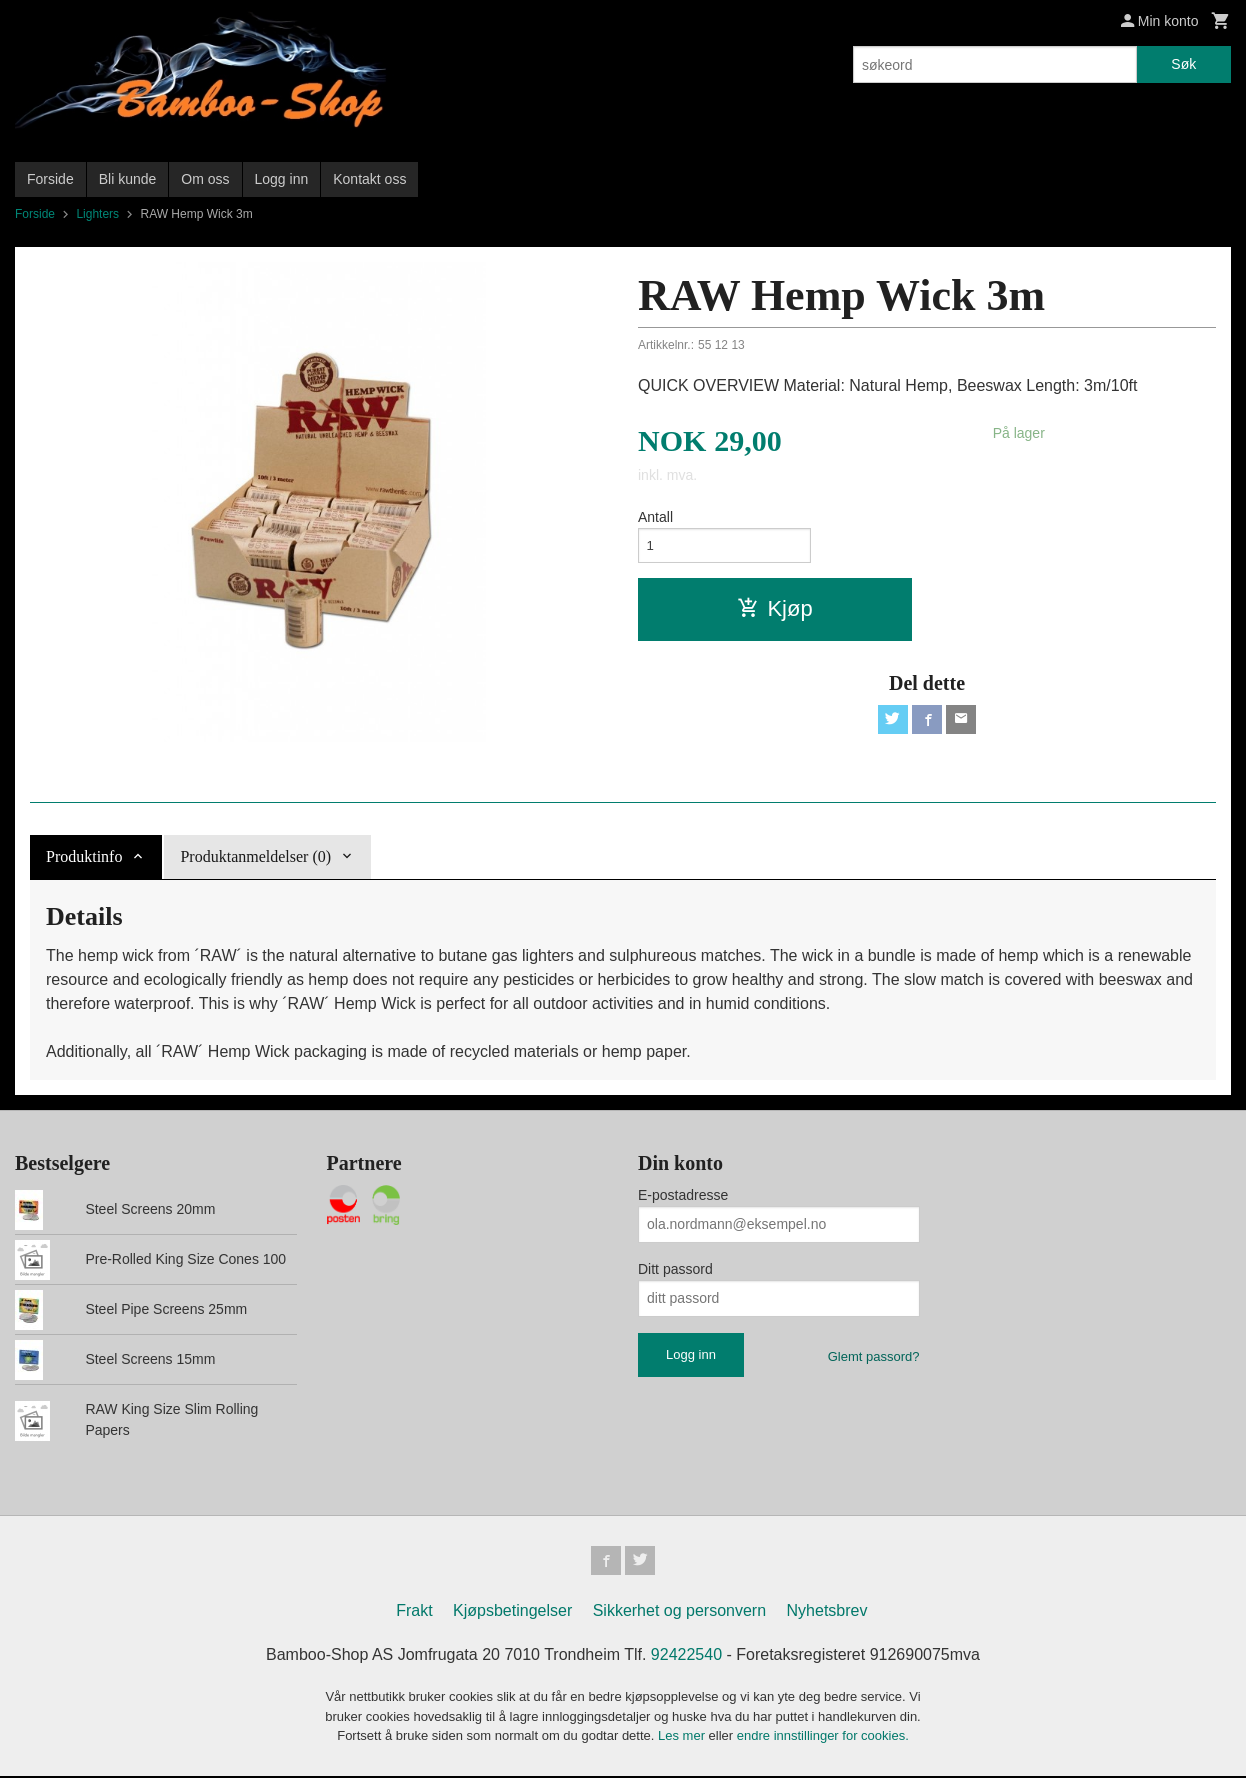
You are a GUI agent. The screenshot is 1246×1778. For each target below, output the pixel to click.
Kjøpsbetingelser (512, 1613)
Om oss (205, 179)
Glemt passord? (874, 1356)
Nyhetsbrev (827, 1613)
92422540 (686, 1657)
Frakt (414, 1613)
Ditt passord (675, 1269)
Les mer (683, 1738)
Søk (1183, 64)
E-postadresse (683, 1195)
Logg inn (282, 179)
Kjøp (774, 611)
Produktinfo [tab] (84, 856)
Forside (50, 179)
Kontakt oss (369, 179)
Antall (655, 517)
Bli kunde (128, 179)
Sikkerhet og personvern (679, 1613)
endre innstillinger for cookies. (823, 1738)
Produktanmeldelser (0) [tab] (255, 856)
